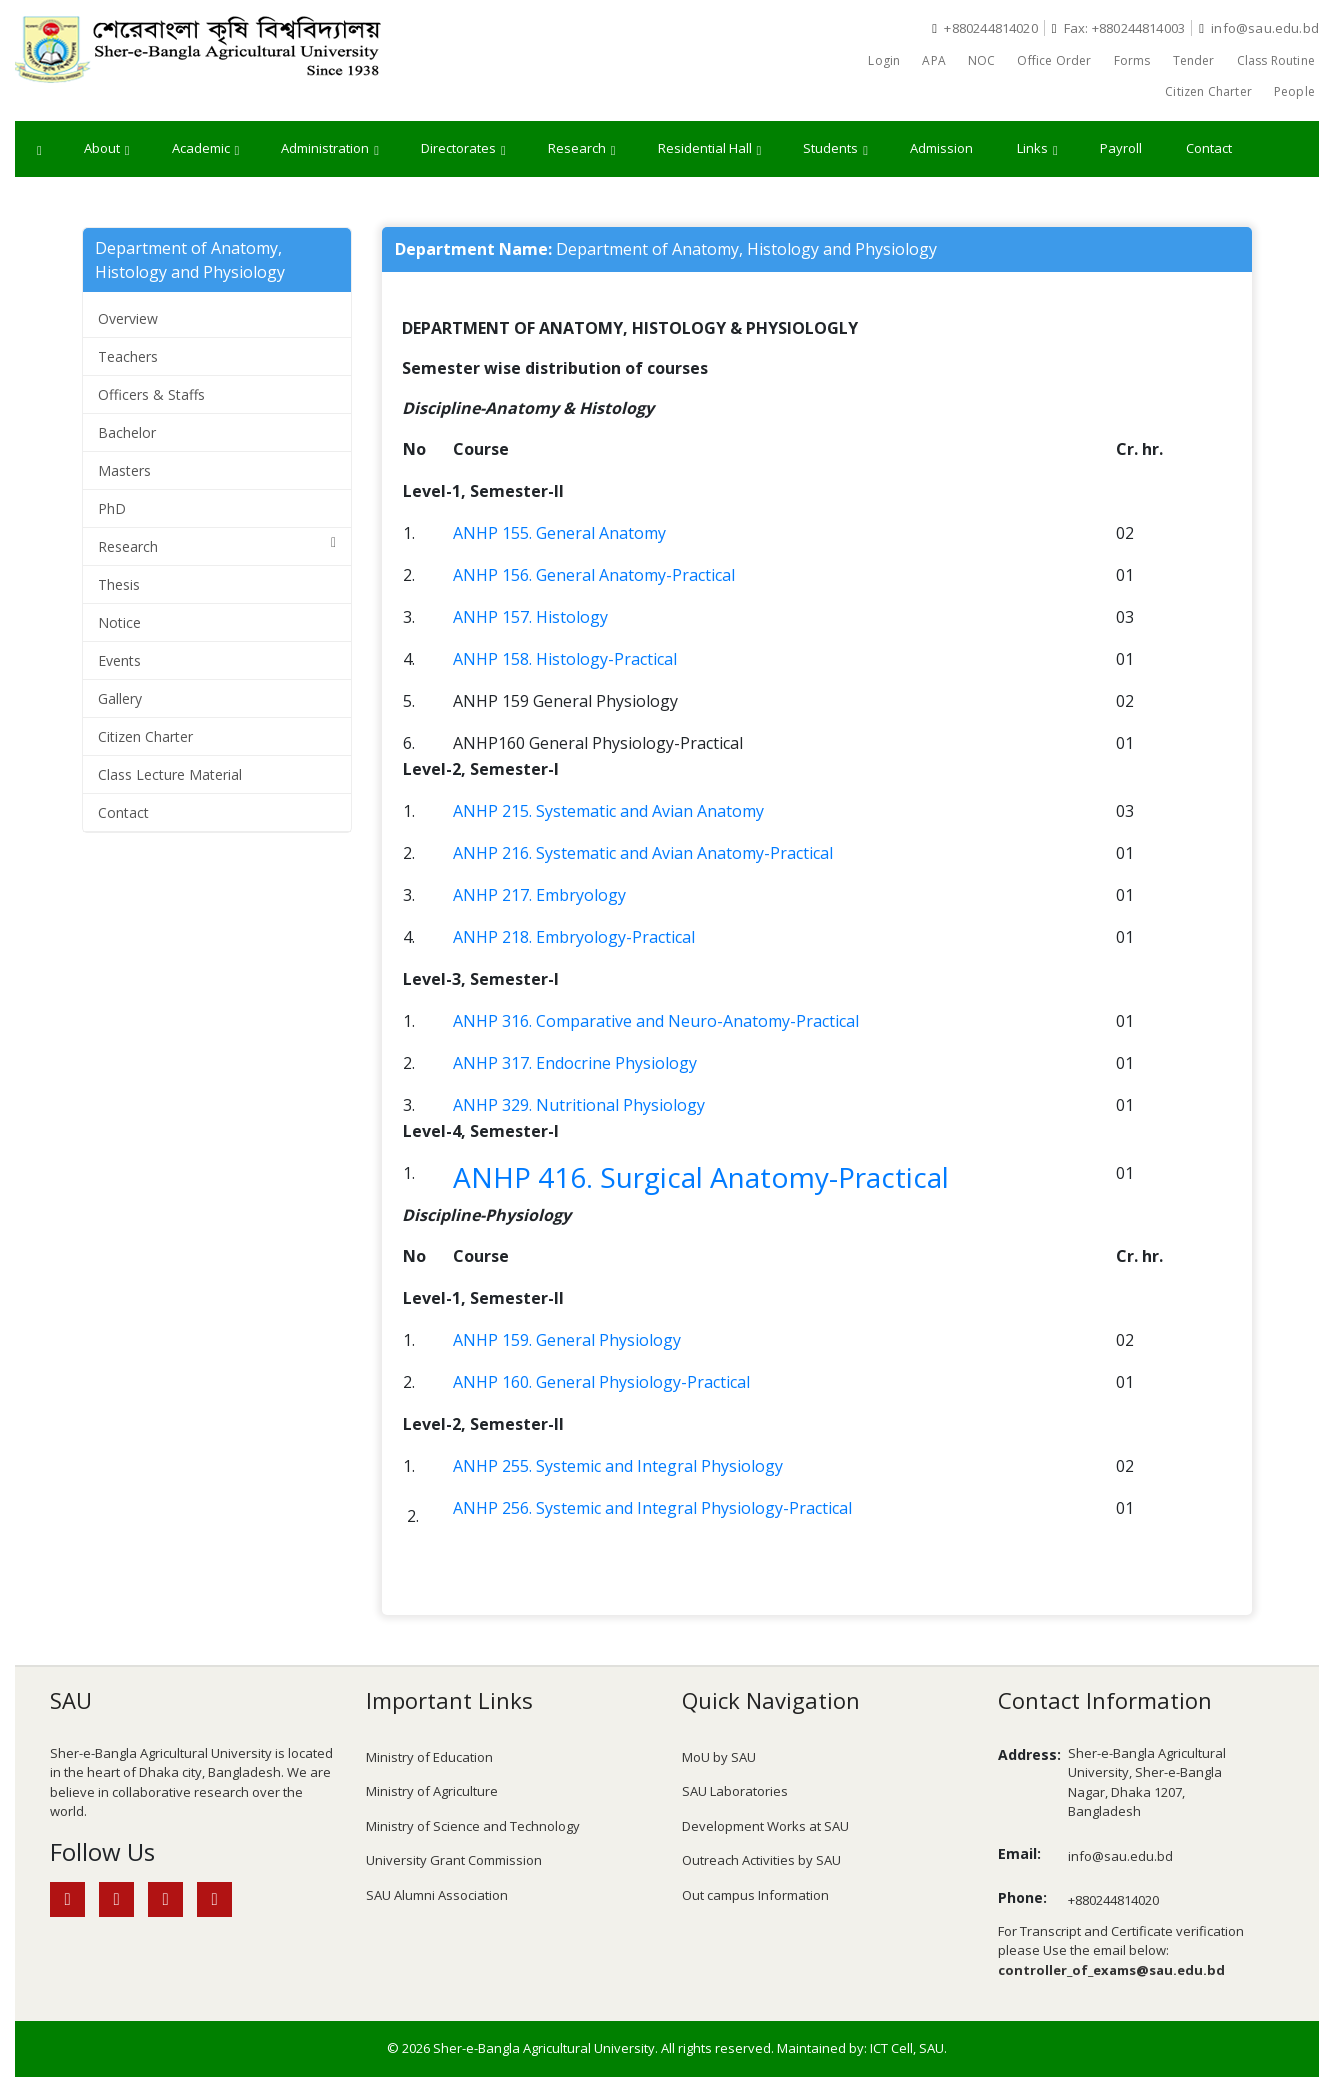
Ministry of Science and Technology (473, 1826)
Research (582, 149)
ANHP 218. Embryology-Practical (574, 937)
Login (884, 60)
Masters (124, 470)
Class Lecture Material (170, 774)
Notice (119, 622)
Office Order (1054, 60)
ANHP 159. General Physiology (567, 1340)
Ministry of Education (429, 1757)
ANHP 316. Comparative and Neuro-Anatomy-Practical (656, 1021)
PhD (112, 508)
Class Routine (1276, 60)
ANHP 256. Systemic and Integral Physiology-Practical (652, 1508)
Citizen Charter (1208, 91)
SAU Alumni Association (437, 1895)
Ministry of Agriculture (432, 1791)
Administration (330, 149)
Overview (128, 318)
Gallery (120, 698)
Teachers (128, 356)
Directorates (463, 149)
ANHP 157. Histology (530, 617)
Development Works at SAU (765, 1826)
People (1294, 91)
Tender (1194, 60)
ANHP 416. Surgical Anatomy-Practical (701, 1177)
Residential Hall (710, 149)
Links (1037, 149)
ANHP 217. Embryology (539, 895)
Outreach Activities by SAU (761, 1860)
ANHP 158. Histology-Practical (565, 659)
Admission (941, 148)
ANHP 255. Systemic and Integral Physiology (618, 1466)
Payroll (1121, 148)
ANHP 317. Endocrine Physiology (575, 1063)
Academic (206, 149)
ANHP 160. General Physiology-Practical (601, 1382)
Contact (1209, 148)
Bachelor (127, 432)
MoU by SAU (719, 1757)
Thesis (119, 584)
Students (835, 149)
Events (119, 660)
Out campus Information (755, 1895)
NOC (982, 60)
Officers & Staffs (151, 394)
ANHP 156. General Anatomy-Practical (594, 575)
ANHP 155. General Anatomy (559, 533)
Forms (1132, 60)
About (107, 149)
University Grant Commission (454, 1860)
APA (934, 60)
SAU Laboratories (735, 1791)
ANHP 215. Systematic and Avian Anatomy (608, 811)
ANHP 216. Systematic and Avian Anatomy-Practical (643, 853)
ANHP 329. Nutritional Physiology (579, 1105)
